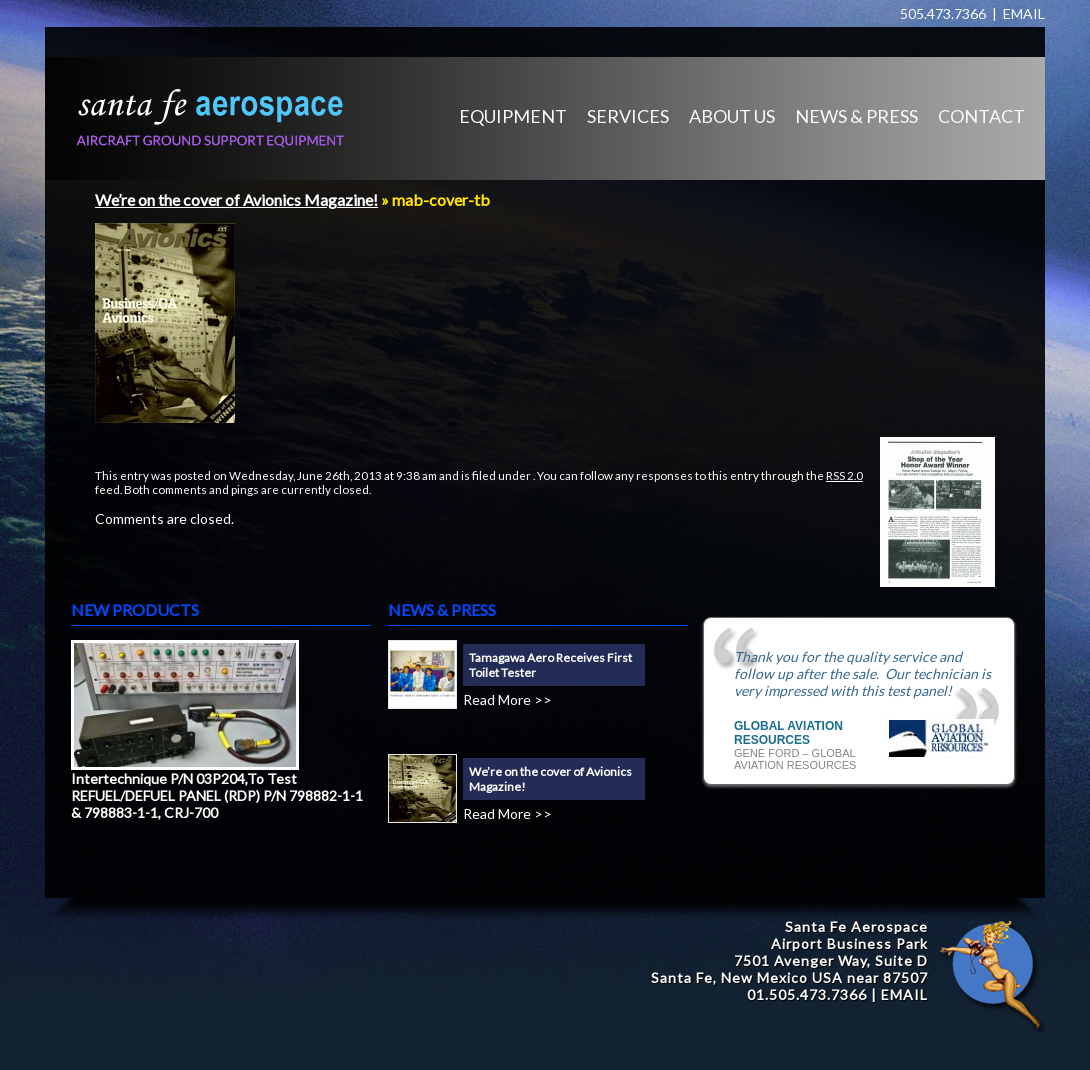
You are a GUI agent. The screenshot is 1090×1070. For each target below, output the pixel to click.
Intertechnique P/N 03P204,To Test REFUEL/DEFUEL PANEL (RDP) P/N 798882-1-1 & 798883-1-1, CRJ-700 (217, 795)
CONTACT (981, 116)
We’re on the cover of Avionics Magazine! (236, 199)
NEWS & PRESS (856, 116)
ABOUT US (732, 116)
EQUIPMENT (513, 116)
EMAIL (1024, 13)
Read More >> (507, 699)
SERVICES (628, 116)
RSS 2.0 (844, 475)
